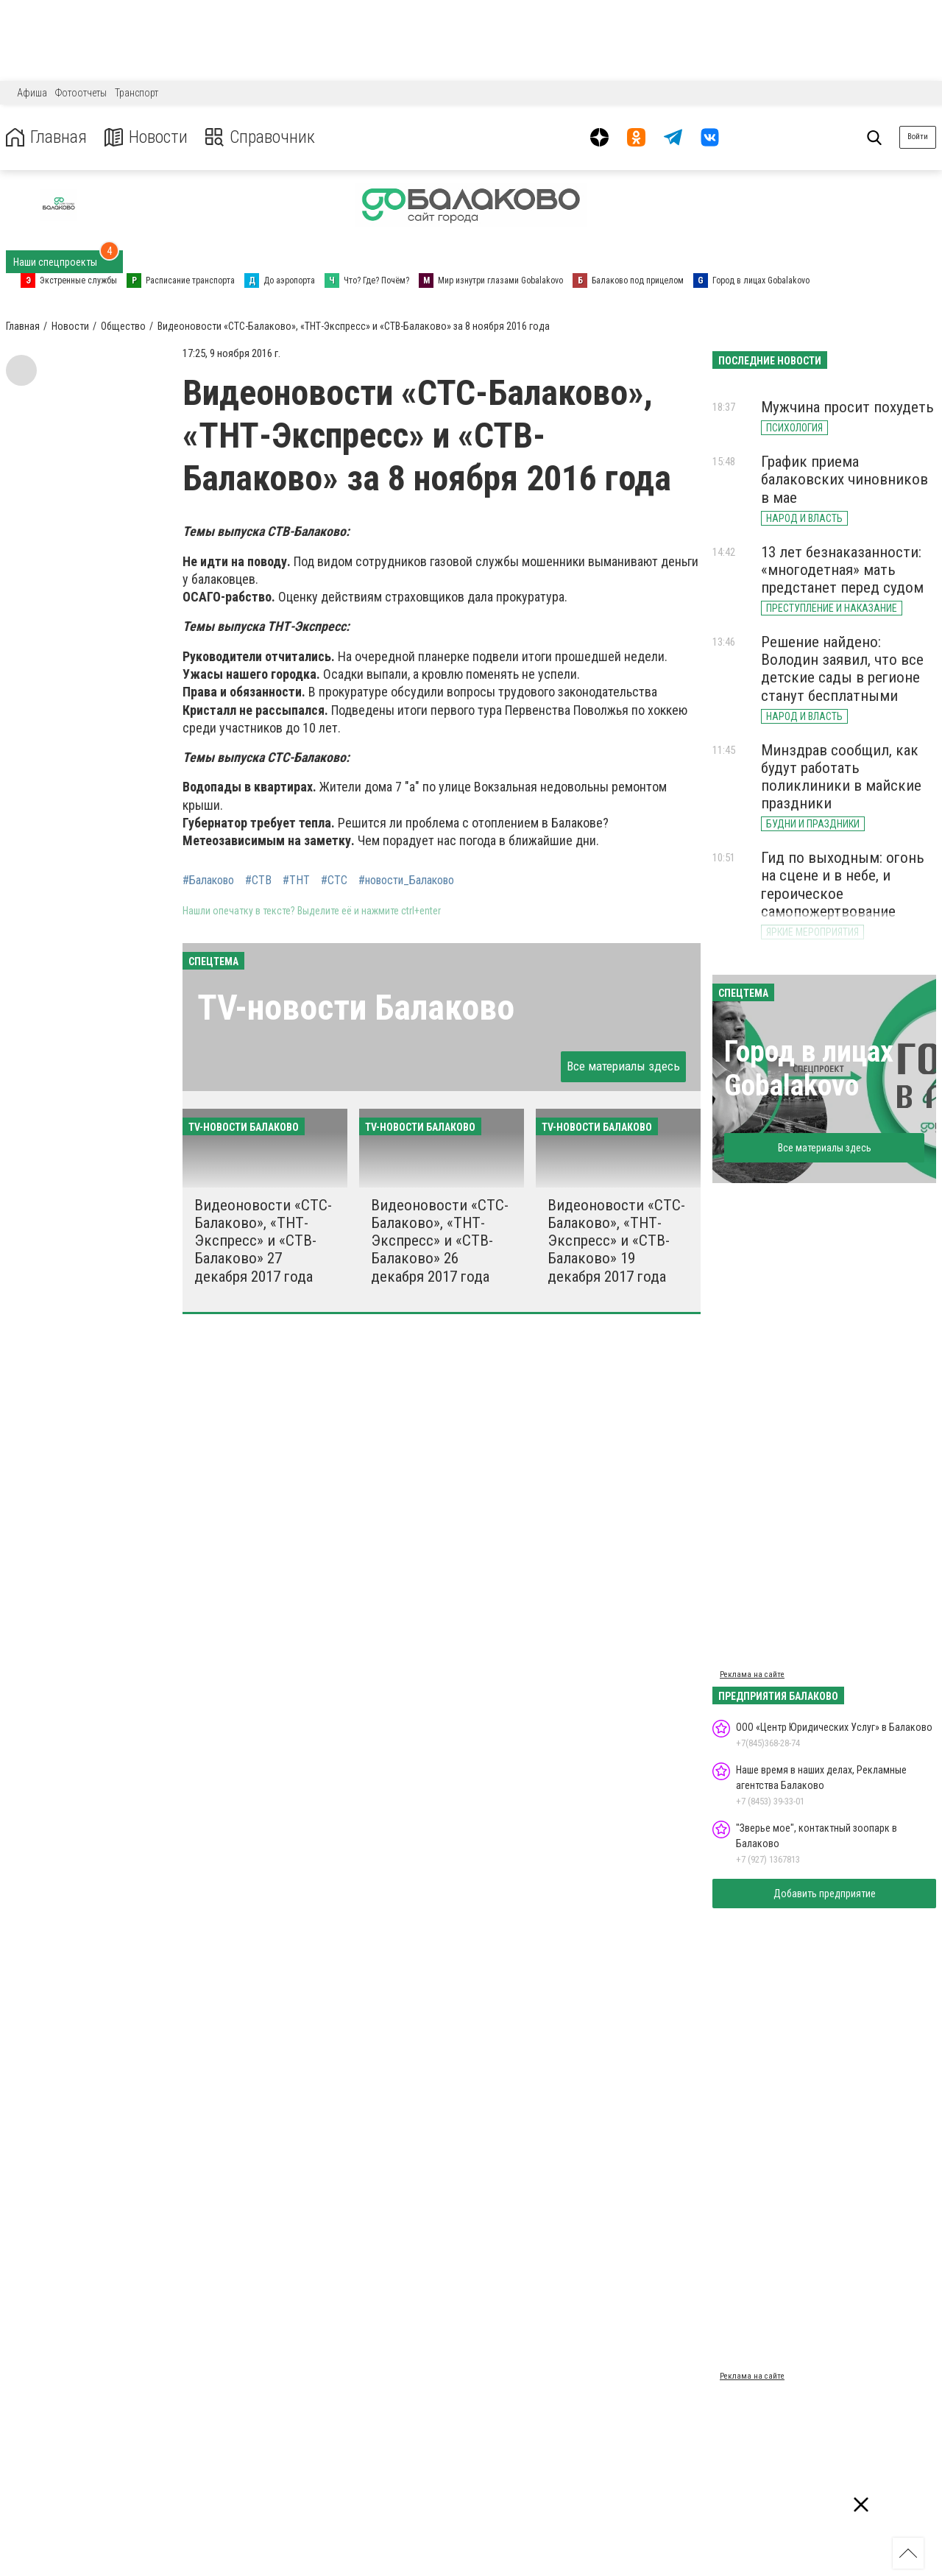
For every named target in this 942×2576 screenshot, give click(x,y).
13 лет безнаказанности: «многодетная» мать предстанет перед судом (842, 569)
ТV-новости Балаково (355, 1007)
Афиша (32, 93)
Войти (917, 136)
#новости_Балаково (406, 880)
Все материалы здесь (623, 1066)
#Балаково (208, 880)
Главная (46, 137)
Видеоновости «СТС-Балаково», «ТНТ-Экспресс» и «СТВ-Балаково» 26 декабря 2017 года (440, 1240)
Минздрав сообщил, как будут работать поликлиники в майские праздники (841, 776)
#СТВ (258, 880)
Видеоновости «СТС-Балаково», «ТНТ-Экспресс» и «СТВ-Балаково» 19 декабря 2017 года (616, 1240)
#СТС (334, 880)
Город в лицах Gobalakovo (808, 1068)
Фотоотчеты (81, 93)
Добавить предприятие (824, 1893)
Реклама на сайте (752, 1674)
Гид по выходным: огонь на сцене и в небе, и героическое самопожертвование (842, 884)
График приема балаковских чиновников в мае (844, 479)
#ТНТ (296, 880)
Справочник (260, 137)
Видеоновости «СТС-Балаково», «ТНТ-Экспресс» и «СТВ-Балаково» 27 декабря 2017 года (263, 1240)
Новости (146, 137)
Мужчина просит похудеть (847, 407)
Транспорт (136, 93)
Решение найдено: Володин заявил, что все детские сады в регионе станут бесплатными (842, 668)
